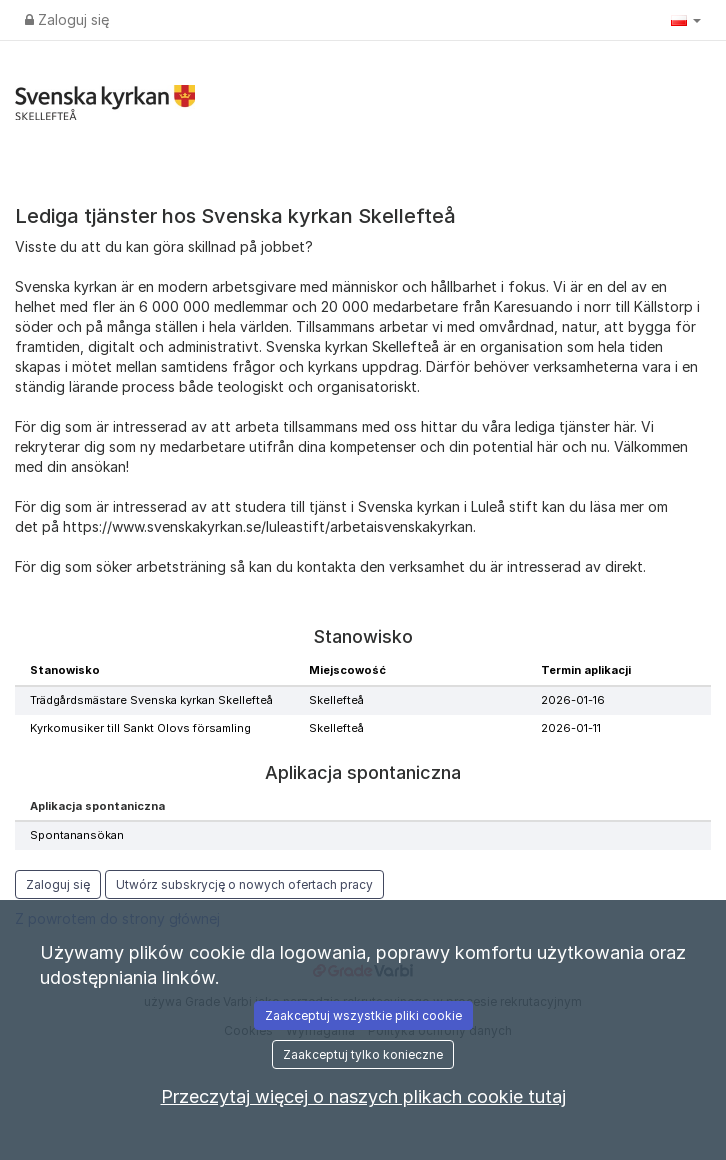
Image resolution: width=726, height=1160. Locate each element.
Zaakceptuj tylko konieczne (363, 1054)
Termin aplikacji (586, 670)
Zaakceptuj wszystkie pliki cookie (363, 1015)
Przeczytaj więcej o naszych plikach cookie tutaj (363, 1096)
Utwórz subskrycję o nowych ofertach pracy (244, 884)
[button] (686, 20)
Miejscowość (347, 670)
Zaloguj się (67, 19)
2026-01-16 (573, 700)
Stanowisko (65, 670)
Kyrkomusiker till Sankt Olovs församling (140, 728)
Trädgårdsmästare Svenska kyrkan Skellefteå (151, 700)
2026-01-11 (571, 728)
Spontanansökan (77, 835)
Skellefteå (336, 700)
